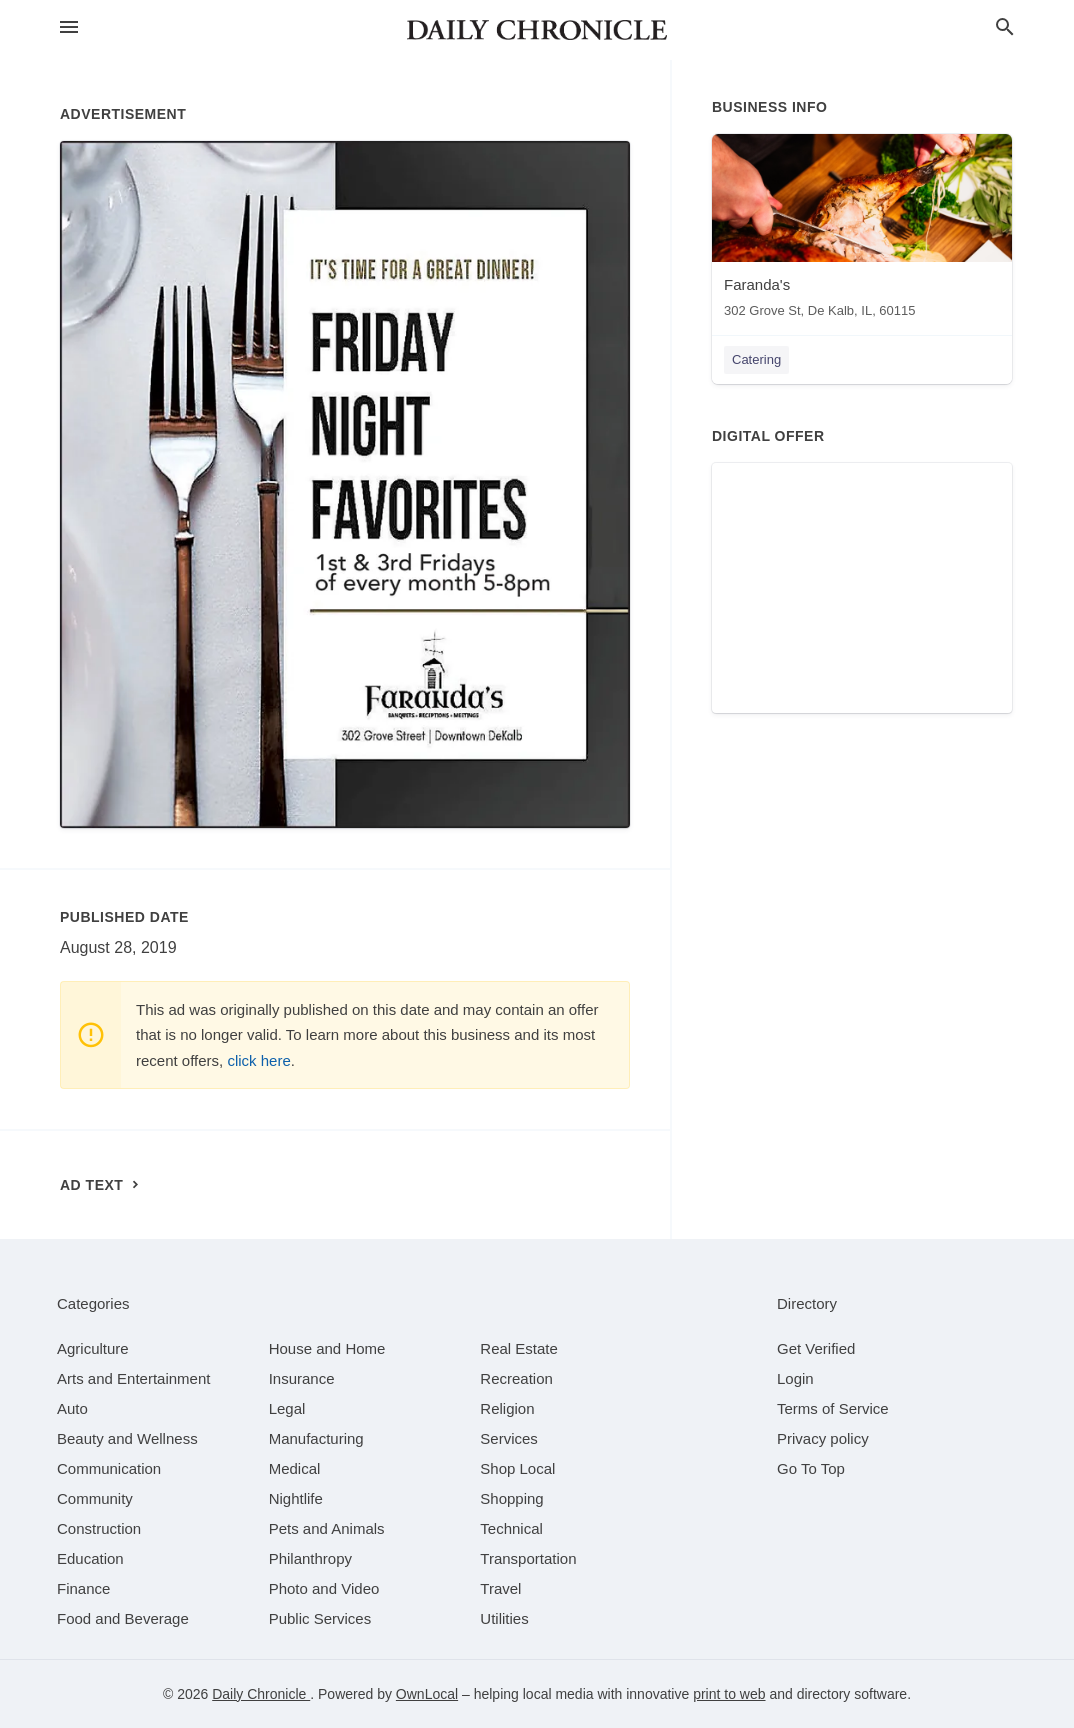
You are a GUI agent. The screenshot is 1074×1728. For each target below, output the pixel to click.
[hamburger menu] (69, 27)
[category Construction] (99, 1528)
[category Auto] (72, 1408)
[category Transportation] (528, 1558)
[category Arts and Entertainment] (133, 1378)
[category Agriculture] (93, 1348)
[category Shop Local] (517, 1468)
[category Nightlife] (296, 1498)
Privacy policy (823, 1438)
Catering (756, 359)
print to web (729, 1694)
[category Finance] (83, 1588)
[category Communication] (109, 1468)
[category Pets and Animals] (327, 1528)
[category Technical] (511, 1528)
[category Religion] (507, 1408)
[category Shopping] (511, 1498)
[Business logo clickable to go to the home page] (537, 30)
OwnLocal (427, 1694)
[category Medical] (295, 1468)
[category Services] (509, 1438)
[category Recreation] (516, 1378)
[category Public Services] (320, 1618)
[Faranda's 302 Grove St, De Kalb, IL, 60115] (862, 230)
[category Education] (90, 1558)
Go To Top (811, 1468)
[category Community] (95, 1498)
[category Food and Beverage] (123, 1618)
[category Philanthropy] (310, 1558)
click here (258, 1060)
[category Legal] (287, 1408)
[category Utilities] (504, 1618)
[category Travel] (500, 1588)
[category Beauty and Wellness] (127, 1438)
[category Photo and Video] (324, 1588)
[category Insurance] (302, 1378)
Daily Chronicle (261, 1694)
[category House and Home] (327, 1348)
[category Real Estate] (519, 1348)
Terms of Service (833, 1408)
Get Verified (816, 1348)
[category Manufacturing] (316, 1438)
